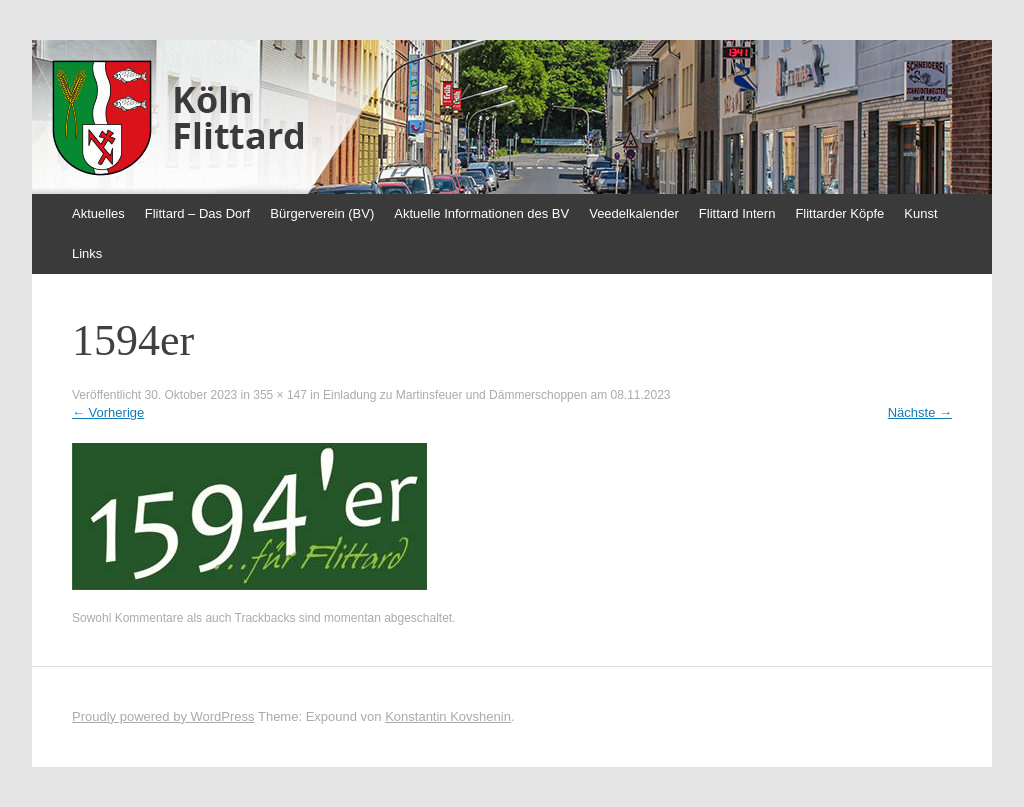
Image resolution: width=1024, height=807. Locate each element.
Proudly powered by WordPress (163, 716)
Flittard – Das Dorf (197, 213)
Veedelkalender (634, 213)
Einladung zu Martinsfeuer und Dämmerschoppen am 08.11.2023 (497, 395)
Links (87, 253)
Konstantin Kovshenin (448, 716)
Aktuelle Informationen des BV (481, 213)
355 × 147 (280, 395)
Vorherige (108, 412)
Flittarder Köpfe (839, 213)
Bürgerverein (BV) (322, 213)
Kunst (920, 213)
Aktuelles (98, 213)
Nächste (920, 412)
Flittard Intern (737, 213)
